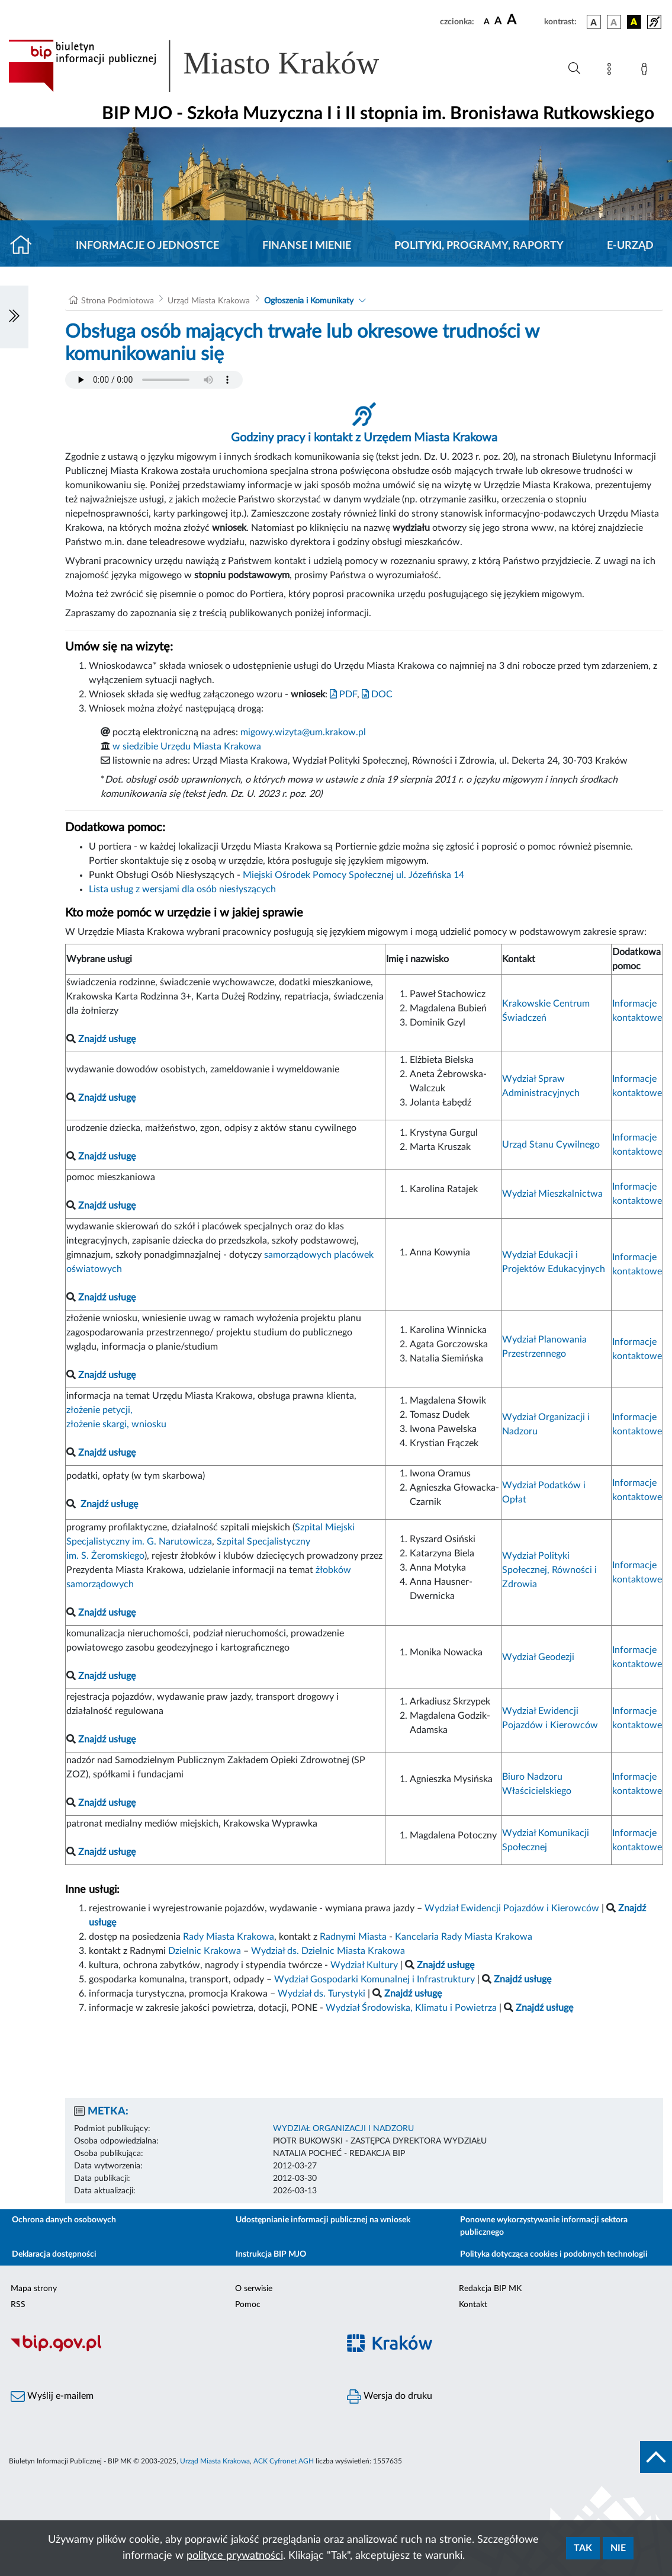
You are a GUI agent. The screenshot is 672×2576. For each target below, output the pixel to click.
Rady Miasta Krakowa (228, 1936)
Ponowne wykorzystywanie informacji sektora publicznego (544, 2226)
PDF (343, 694)
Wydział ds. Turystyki (321, 1993)
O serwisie (253, 2289)
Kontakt (473, 2305)
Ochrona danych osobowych (64, 2220)
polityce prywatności (235, 2556)
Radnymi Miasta (353, 1936)
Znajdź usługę (109, 1504)
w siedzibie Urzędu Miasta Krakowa (186, 746)
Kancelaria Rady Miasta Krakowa (463, 1936)
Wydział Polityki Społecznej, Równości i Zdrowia (549, 1570)
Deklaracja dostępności (54, 2254)
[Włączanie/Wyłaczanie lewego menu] (14, 317)
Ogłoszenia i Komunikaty (308, 301)
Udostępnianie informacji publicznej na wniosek (323, 2220)
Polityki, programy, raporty (479, 246)
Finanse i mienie (306, 246)
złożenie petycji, (99, 1410)
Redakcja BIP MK (490, 2289)
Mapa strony (34, 2289)
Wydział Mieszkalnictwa (552, 1194)
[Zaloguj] (646, 71)
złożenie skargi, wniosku (116, 1424)
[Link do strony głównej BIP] (211, 66)
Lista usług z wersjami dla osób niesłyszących (182, 889)
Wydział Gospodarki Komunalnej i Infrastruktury (374, 1979)
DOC (377, 694)
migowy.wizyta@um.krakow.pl (303, 732)
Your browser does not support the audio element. (154, 380)
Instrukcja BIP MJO (271, 2254)
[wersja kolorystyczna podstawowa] (594, 22)
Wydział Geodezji (538, 1657)
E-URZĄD (630, 246)
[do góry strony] (656, 2457)
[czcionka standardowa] (487, 21)
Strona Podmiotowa (117, 301)
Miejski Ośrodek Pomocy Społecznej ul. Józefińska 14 (353, 875)
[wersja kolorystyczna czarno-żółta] (634, 22)
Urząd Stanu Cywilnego (551, 1144)
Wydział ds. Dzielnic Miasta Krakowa (328, 1951)
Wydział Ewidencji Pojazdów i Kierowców (512, 1908)
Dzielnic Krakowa (204, 1951)
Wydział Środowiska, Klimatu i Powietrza (411, 2008)
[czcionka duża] (524, 20)
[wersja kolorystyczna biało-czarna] (614, 22)
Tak (583, 2548)
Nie (618, 2548)
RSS (18, 2305)
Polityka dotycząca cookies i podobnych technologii (554, 2254)
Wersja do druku (389, 2396)
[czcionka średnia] (498, 22)
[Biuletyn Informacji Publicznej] (168, 2349)
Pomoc (248, 2305)
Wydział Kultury (364, 1965)
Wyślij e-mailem (52, 2396)
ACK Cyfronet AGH (283, 2461)
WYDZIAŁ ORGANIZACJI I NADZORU (343, 2129)
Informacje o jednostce (147, 246)
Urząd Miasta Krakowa (209, 301)
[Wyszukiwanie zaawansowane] (574, 69)
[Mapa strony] (611, 71)
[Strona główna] (26, 246)
